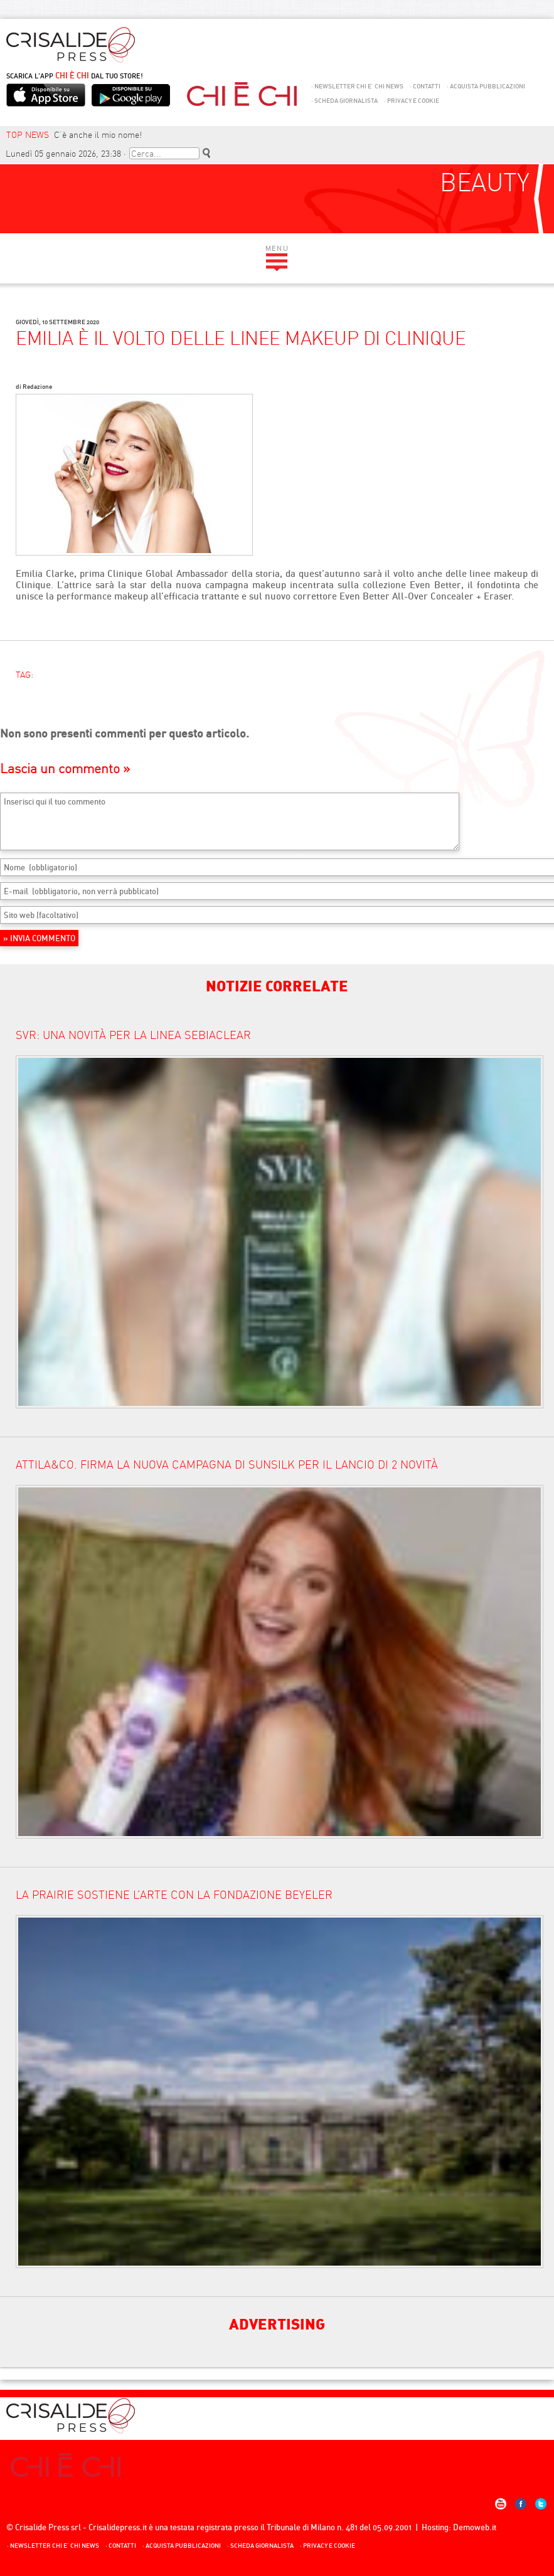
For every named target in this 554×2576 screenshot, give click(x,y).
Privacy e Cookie (411, 101)
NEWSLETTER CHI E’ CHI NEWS (357, 86)
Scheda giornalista (344, 101)
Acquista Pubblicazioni (486, 86)
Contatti (425, 86)
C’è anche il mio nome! (98, 134)
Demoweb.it (474, 2527)
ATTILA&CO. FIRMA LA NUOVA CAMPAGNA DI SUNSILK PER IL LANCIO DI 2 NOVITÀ (227, 1464)
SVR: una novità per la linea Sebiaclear (133, 1035)
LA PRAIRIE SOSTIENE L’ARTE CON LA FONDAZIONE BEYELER (174, 1894)
